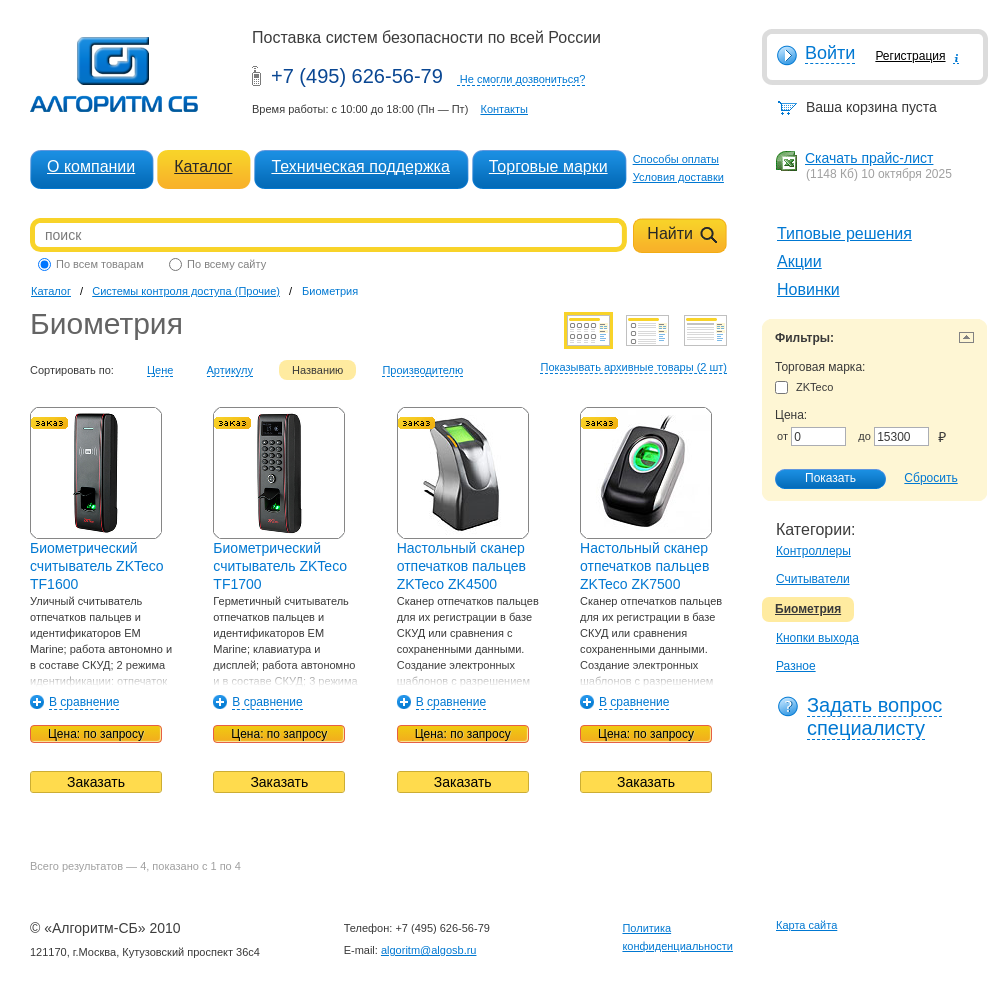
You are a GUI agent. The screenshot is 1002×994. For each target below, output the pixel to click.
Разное (796, 666)
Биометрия (808, 609)
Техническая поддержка (360, 166)
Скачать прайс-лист (869, 158)
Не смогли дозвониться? (523, 79)
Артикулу (230, 370)
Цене (160, 370)
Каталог (203, 166)
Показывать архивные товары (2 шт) (633, 367)
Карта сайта (806, 925)
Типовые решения (844, 233)
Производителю (422, 370)
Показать (820, 479)
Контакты (504, 109)
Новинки (808, 289)
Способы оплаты (676, 159)
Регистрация (910, 56)
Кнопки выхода (817, 638)
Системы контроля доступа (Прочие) (186, 291)
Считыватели (813, 579)
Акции (799, 261)
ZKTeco (804, 387)
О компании (91, 166)
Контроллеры (813, 551)
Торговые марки (548, 166)
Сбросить (930, 478)
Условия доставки (678, 177)
